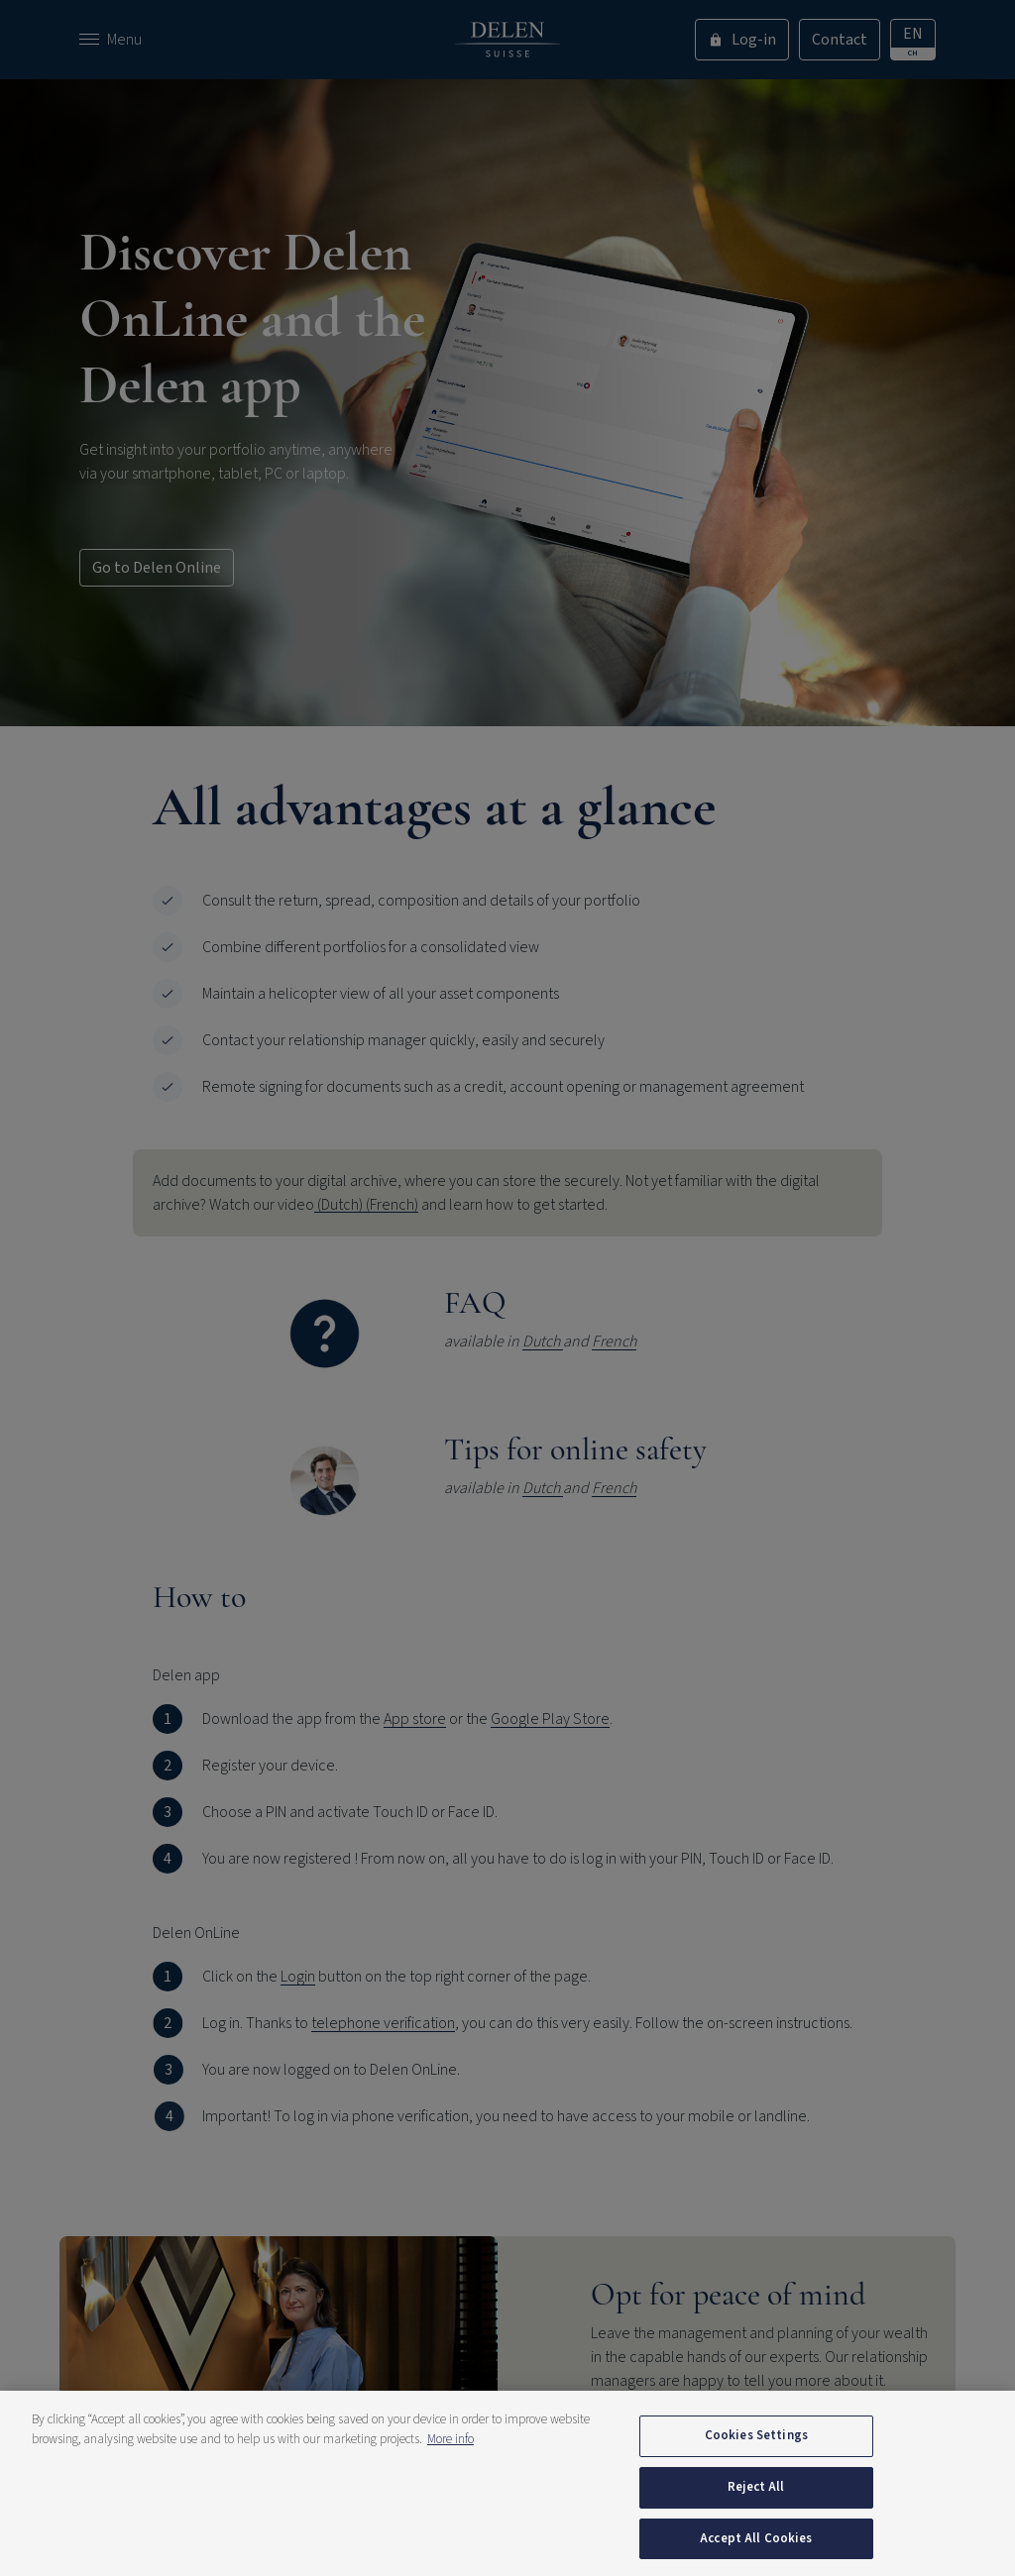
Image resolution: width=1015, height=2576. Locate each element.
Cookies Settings (756, 2465)
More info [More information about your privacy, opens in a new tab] (450, 2469)
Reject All (756, 2516)
